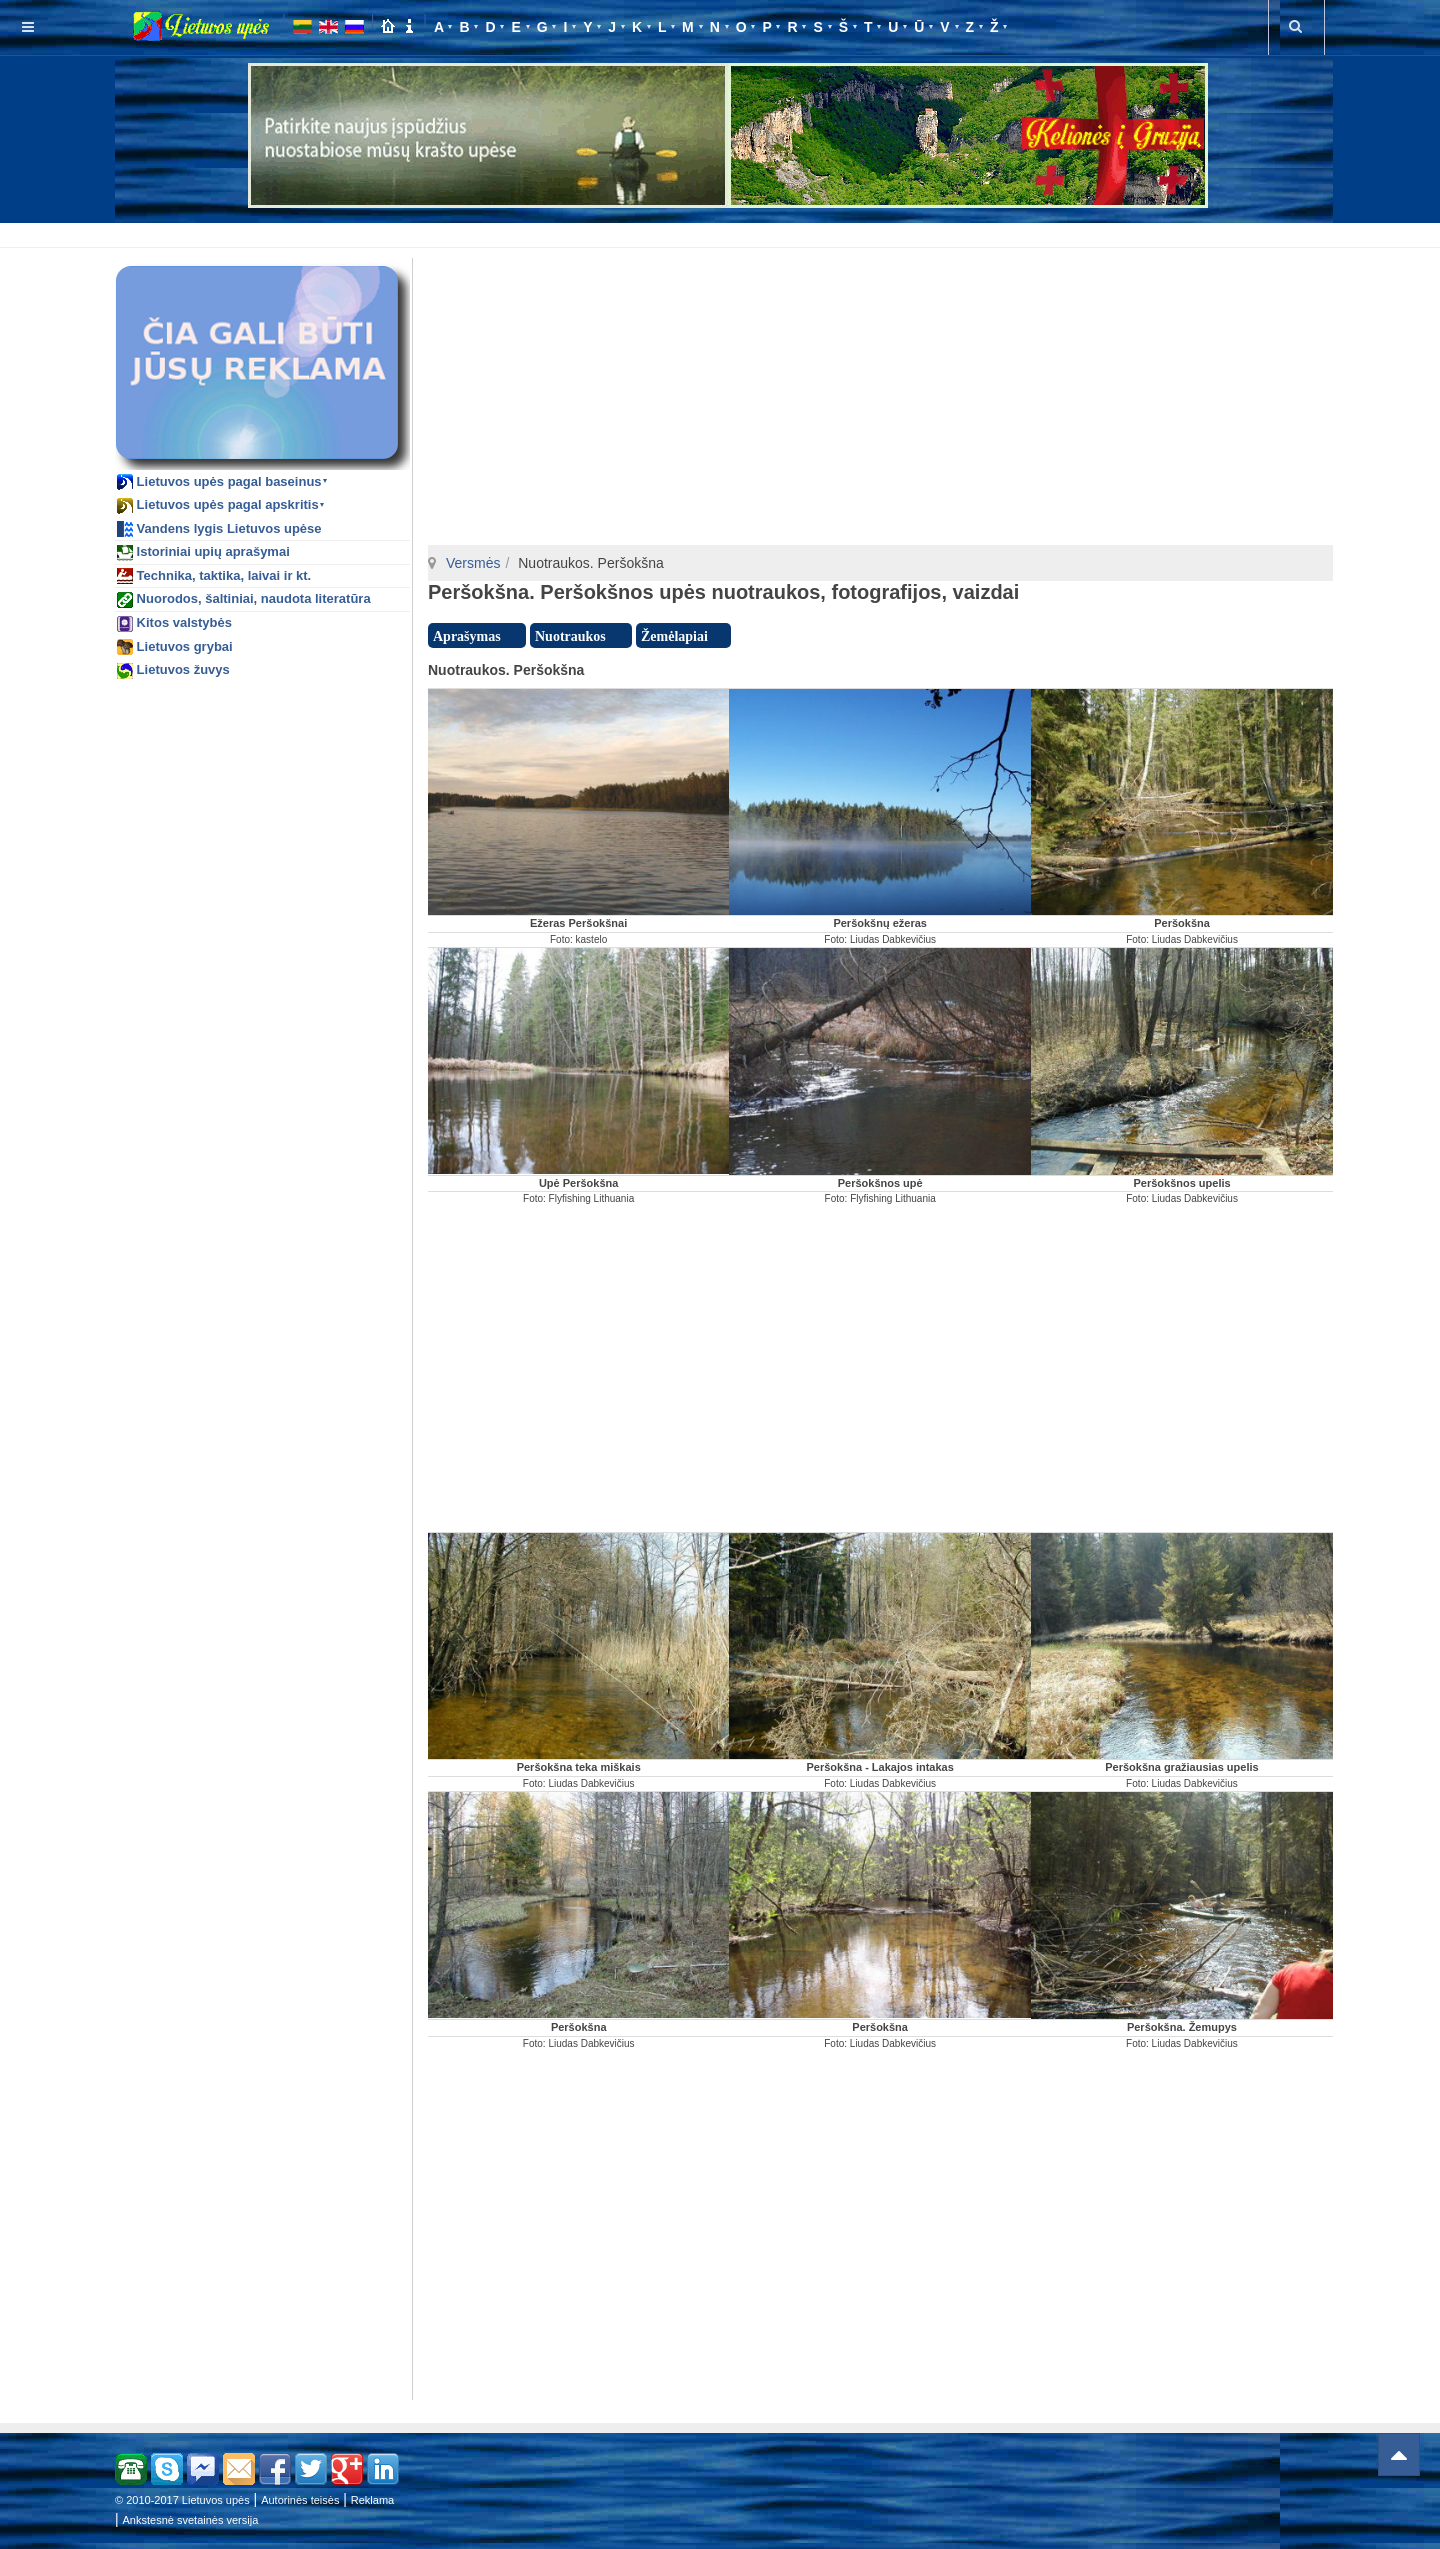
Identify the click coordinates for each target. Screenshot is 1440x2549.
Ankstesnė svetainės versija (191, 2520)
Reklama (372, 2500)
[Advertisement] (724, 232)
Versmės (473, 563)
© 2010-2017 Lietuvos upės (182, 2500)
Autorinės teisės (300, 2500)
